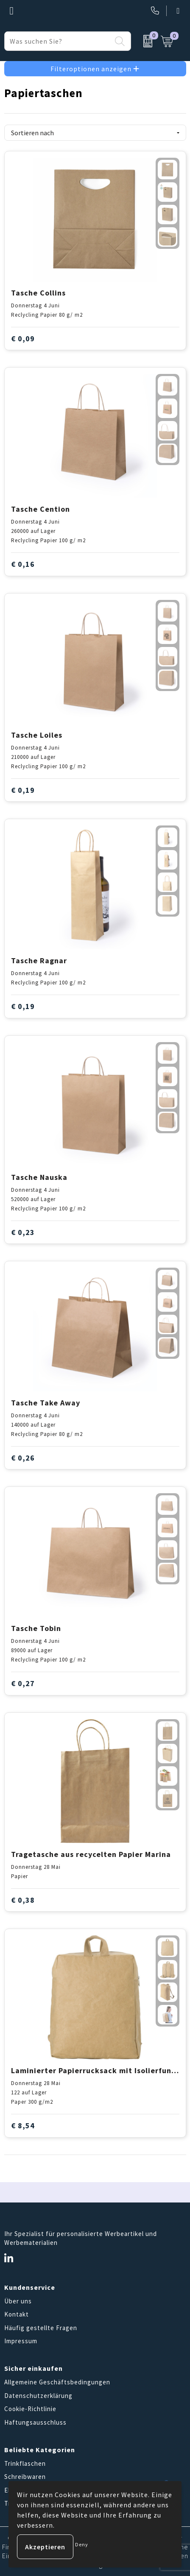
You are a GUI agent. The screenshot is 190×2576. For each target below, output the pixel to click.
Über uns (18, 2301)
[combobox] (58, 41)
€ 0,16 (23, 564)
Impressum (20, 2341)
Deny (81, 2544)
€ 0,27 (23, 1683)
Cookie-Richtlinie (30, 2409)
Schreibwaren (25, 2477)
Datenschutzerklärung (38, 2396)
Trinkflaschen (25, 2463)
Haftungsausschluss (35, 2422)
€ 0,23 (23, 1232)
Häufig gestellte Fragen (40, 2328)
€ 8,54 (23, 2125)
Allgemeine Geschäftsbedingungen (57, 2382)
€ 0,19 (23, 790)
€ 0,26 (23, 1458)
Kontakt (16, 2314)
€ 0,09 (23, 338)
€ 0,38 (23, 1900)
